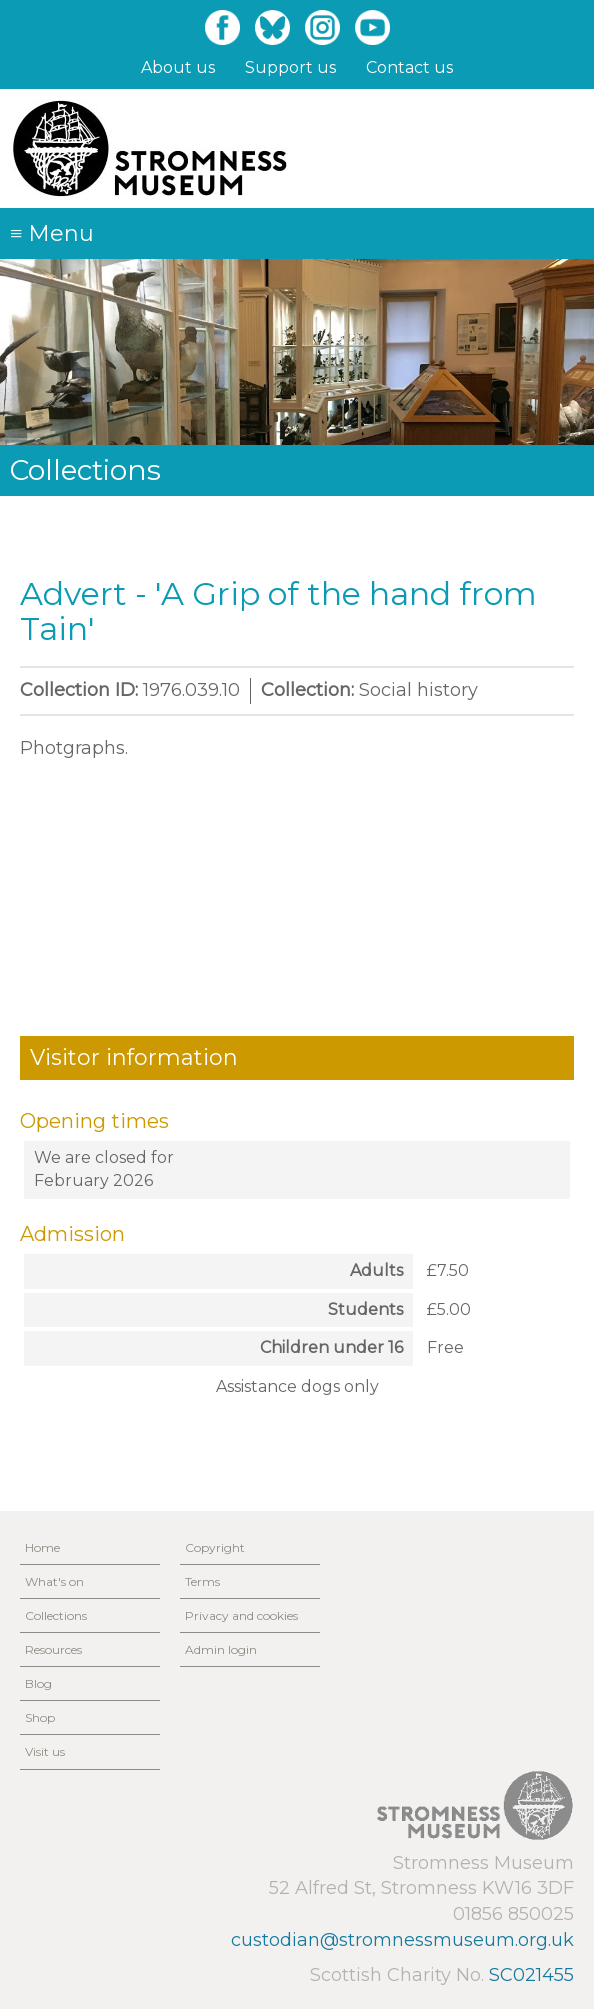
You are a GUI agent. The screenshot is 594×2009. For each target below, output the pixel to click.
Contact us (409, 67)
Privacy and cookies (241, 1615)
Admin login (221, 1649)
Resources (53, 1649)
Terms (202, 1581)
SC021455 (531, 1975)
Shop (40, 1717)
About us (178, 67)
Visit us (45, 1751)
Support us (290, 67)
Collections (56, 1615)
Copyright (215, 1547)
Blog (38, 1683)
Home (42, 1547)
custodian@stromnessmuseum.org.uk (402, 1940)
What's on (54, 1581)
